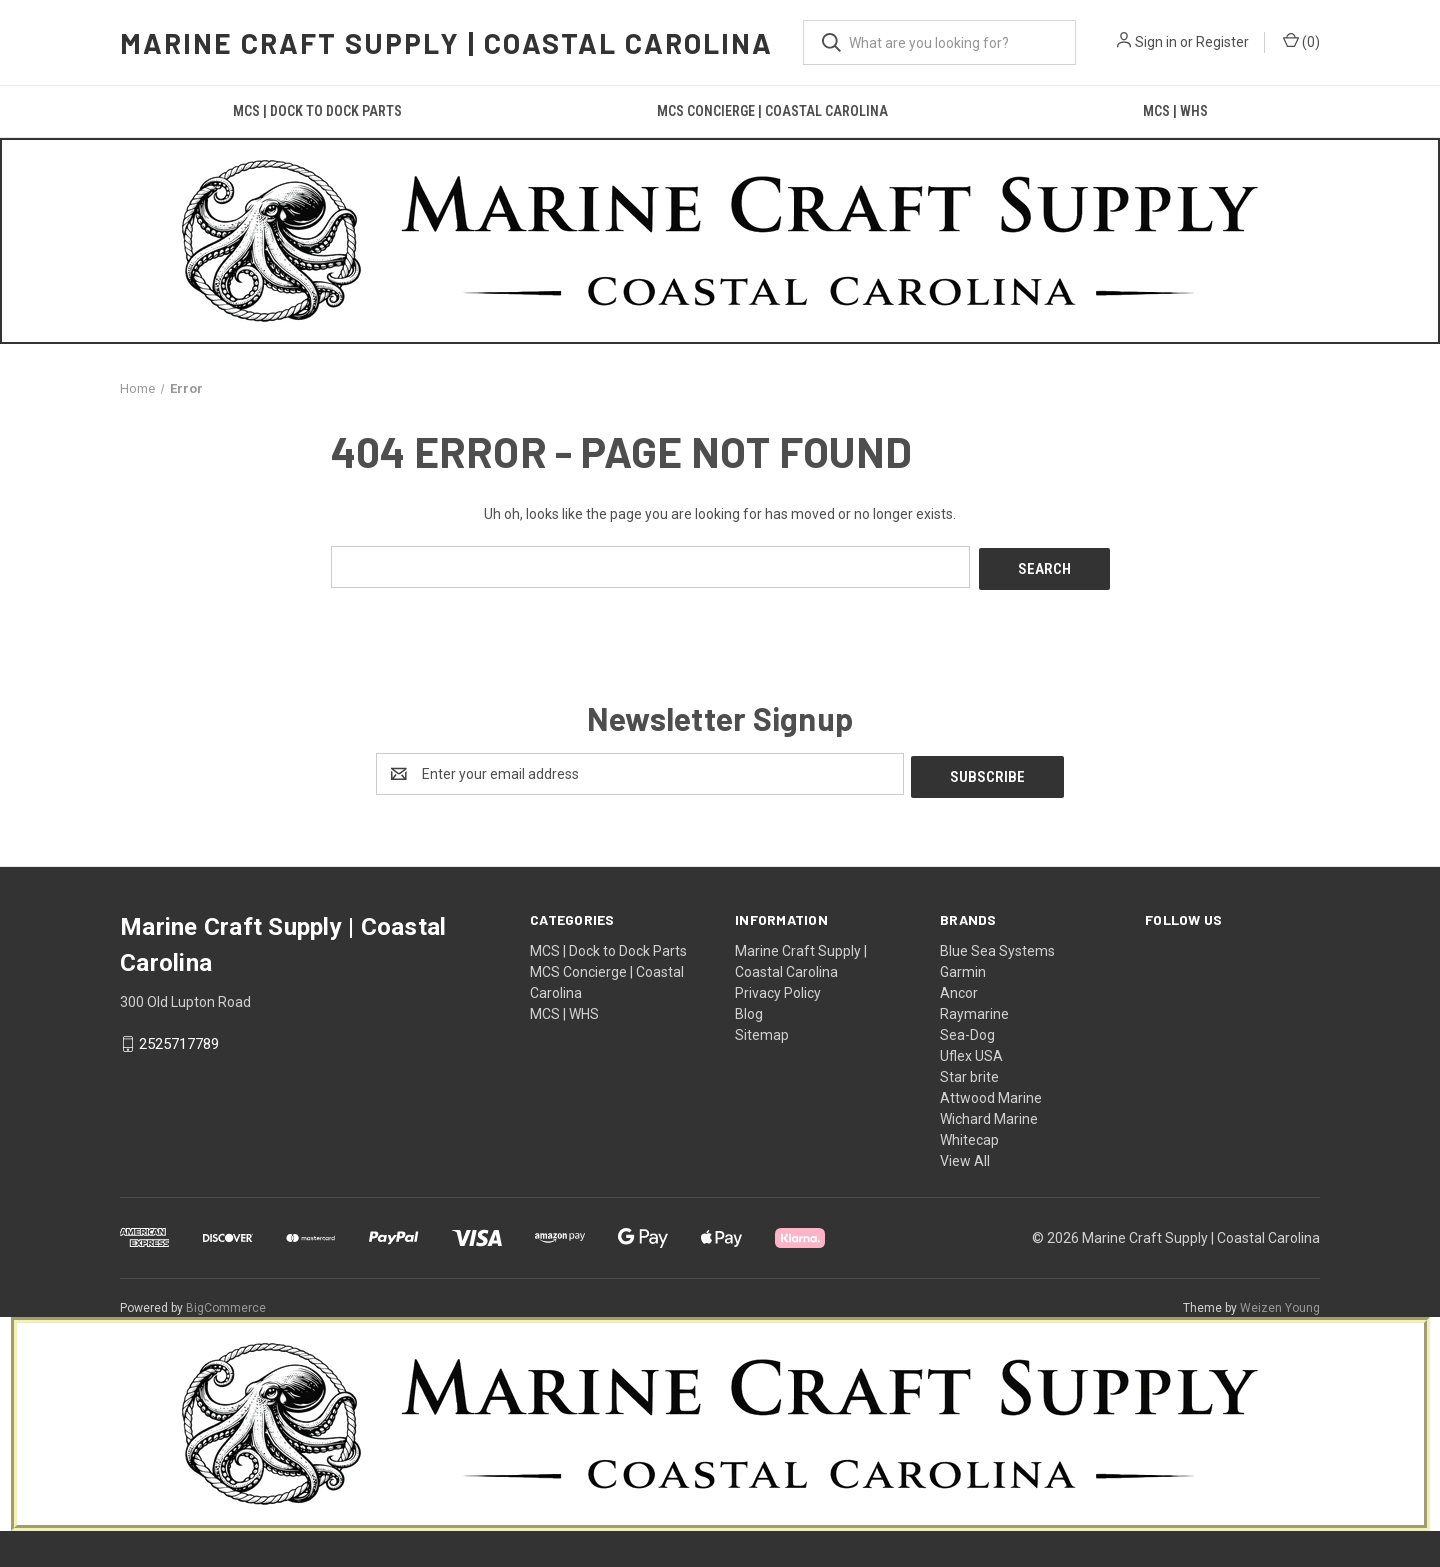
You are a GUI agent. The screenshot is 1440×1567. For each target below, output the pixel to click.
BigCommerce (226, 1302)
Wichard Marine (989, 1113)
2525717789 (179, 1039)
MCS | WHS (1175, 111)
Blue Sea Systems (997, 945)
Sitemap (762, 1029)
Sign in (1156, 42)
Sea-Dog (967, 1029)
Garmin (963, 966)
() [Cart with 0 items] (1301, 41)
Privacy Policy (778, 987)
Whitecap (969, 1134)
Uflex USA (971, 1050)
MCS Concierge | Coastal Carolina (772, 111)
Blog (749, 1008)
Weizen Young (1280, 1302)
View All (965, 1155)
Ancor (959, 987)
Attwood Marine (991, 1092)
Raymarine (974, 1008)
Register (1222, 42)
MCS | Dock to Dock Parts (317, 111)
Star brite (969, 1071)
